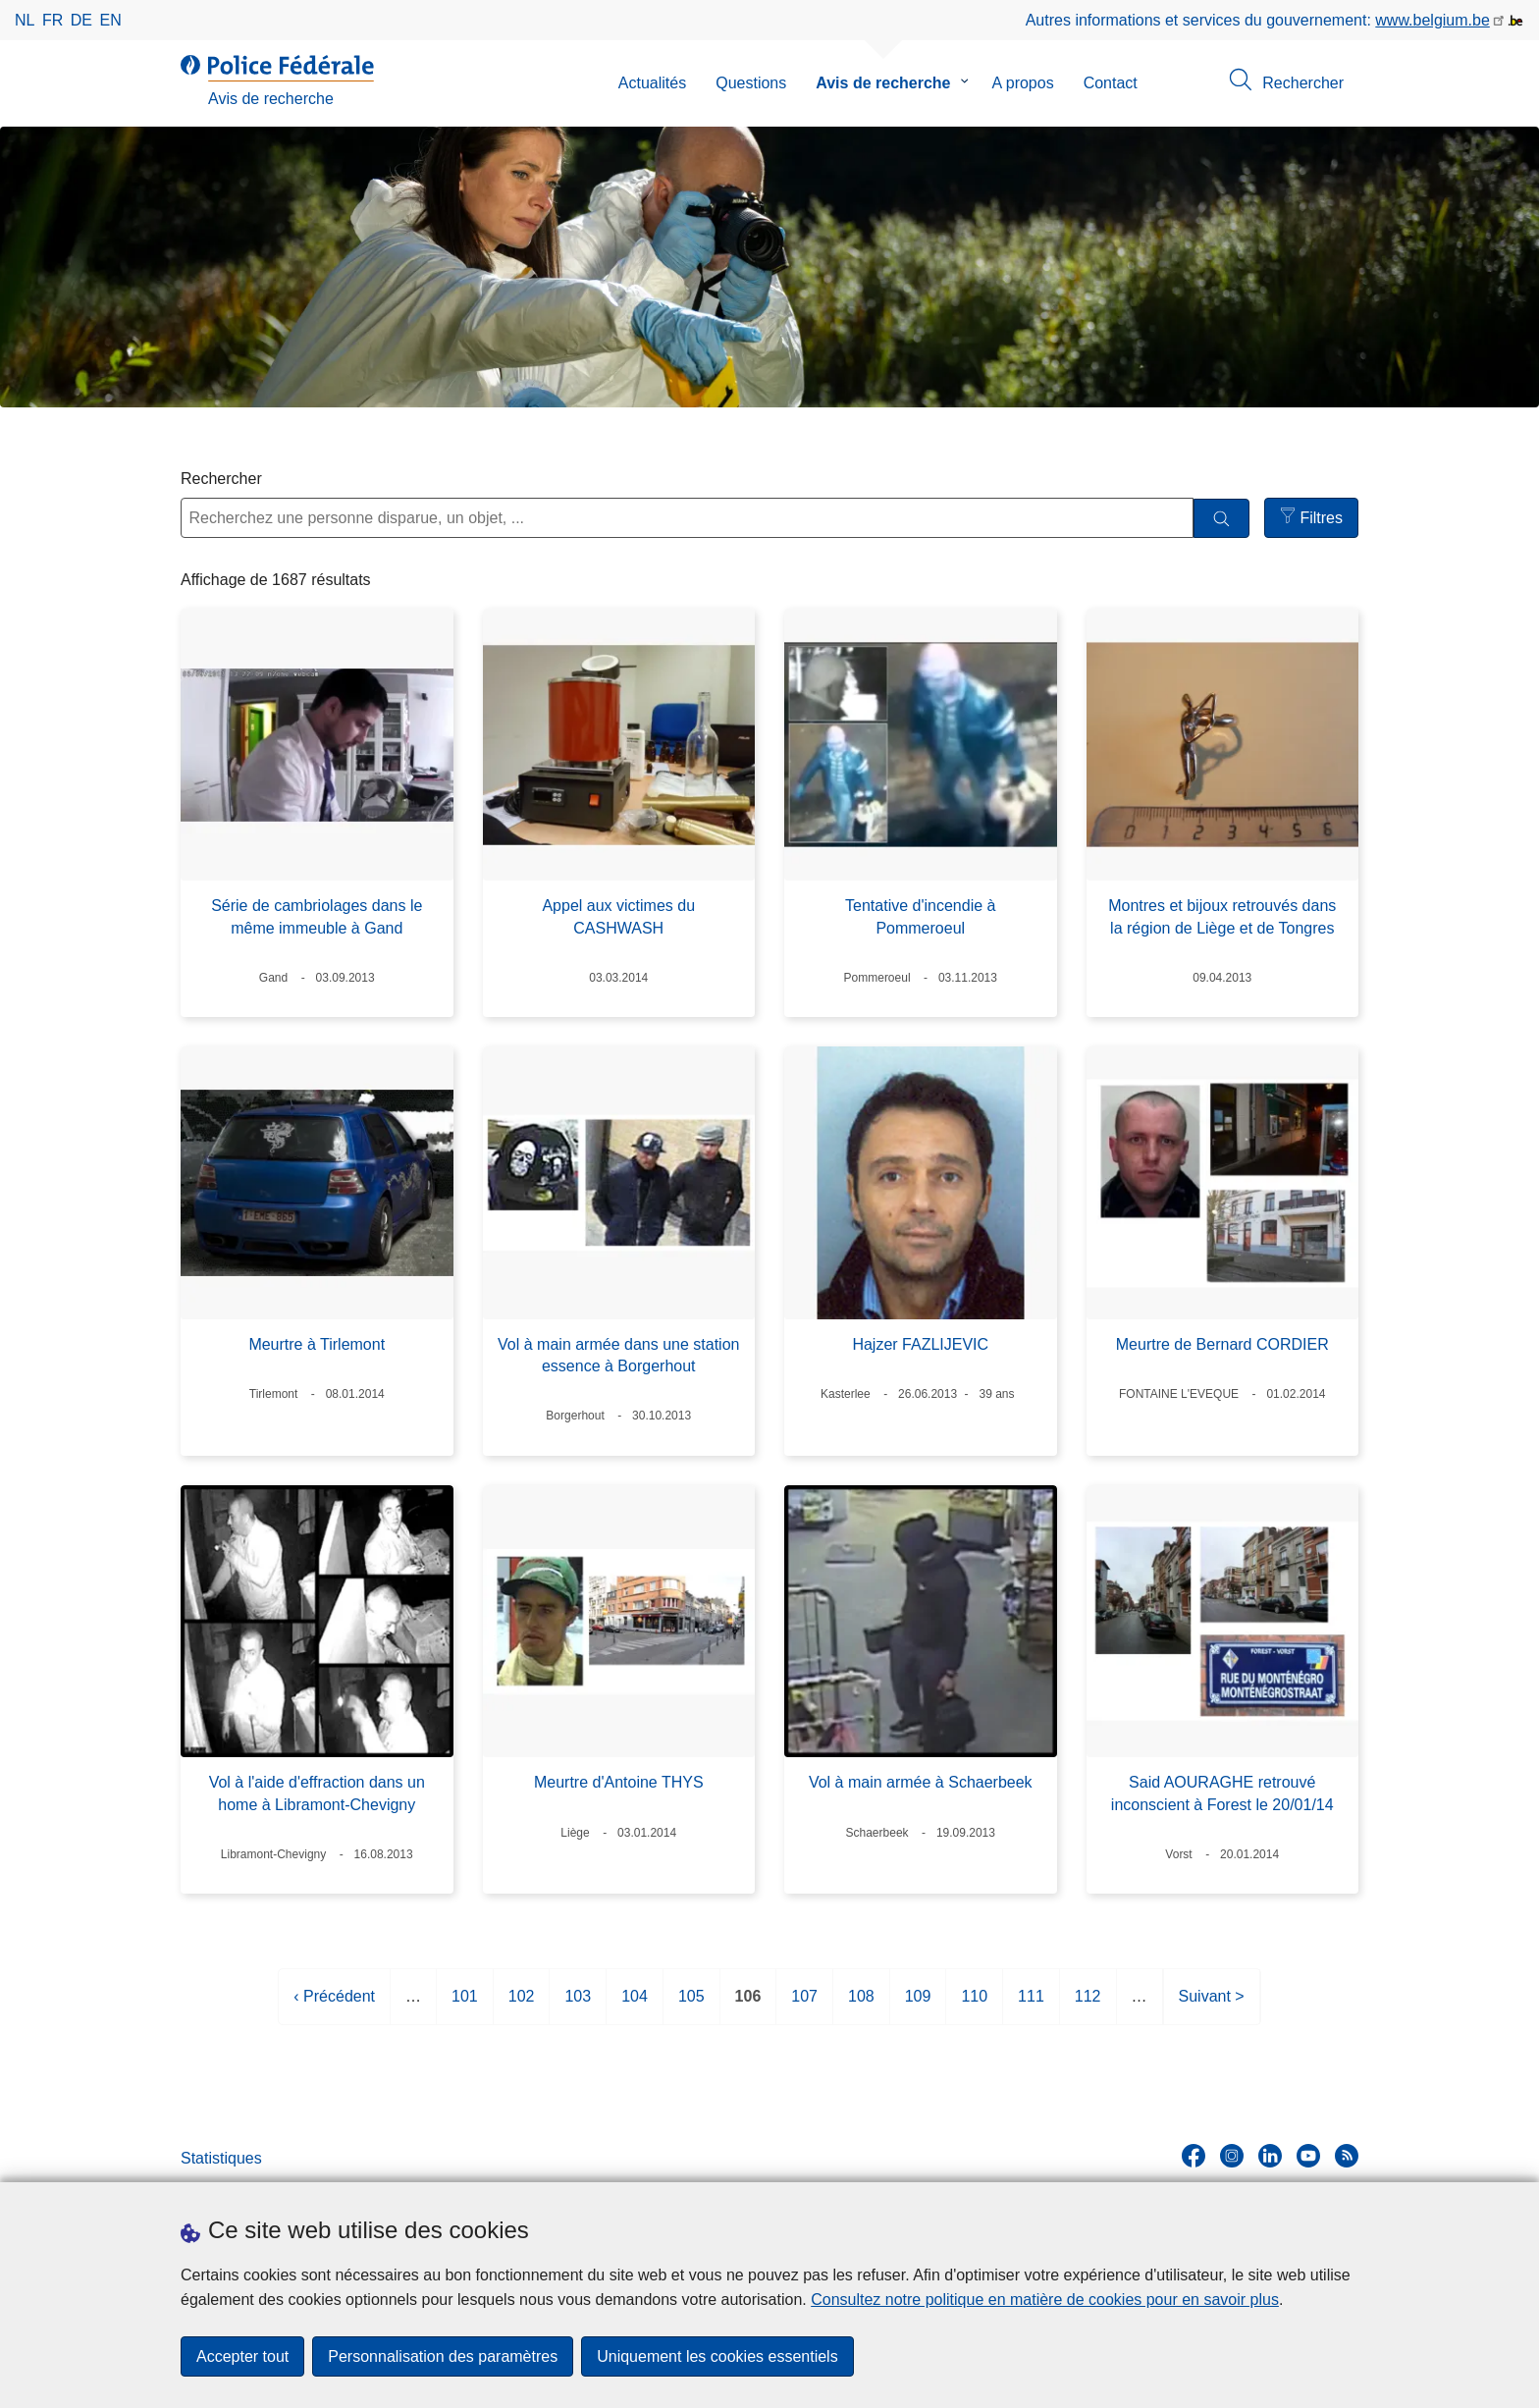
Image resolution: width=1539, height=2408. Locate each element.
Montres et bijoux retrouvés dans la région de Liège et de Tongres (1222, 916)
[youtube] (1308, 2155)
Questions (751, 83)
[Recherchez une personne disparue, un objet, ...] (687, 518)
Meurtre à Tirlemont (316, 1344)
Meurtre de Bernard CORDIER (1222, 1344)
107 (804, 2004)
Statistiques (221, 2158)
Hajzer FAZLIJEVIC (920, 1344)
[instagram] (1232, 2155)
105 (691, 2004)
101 (464, 2004)
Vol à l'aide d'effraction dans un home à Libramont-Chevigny (317, 1793)
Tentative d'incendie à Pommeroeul (920, 916)
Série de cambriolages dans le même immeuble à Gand (316, 916)
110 (974, 2004)
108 (861, 2004)
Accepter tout (242, 2356)
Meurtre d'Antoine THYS (619, 1782)
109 (918, 2004)
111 (1031, 2004)
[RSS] (1346, 2155)
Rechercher (221, 478)
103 (577, 2004)
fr (52, 20)
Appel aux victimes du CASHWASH (618, 916)
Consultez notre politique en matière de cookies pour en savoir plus (1045, 2299)
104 (634, 2004)
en (111, 20)
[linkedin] (1270, 2155)
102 (521, 2004)
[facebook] (1193, 2155)
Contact (1111, 83)
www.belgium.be (1432, 20)
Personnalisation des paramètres (442, 2356)
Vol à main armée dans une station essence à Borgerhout (618, 1355)
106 (748, 2004)
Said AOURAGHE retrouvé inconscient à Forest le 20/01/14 (1222, 1793)
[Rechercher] (1221, 519)
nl (24, 20)
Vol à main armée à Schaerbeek (921, 1782)
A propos (1023, 83)
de (81, 20)
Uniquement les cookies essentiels (717, 2356)
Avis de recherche (883, 83)
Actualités (652, 83)
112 (1088, 2004)
